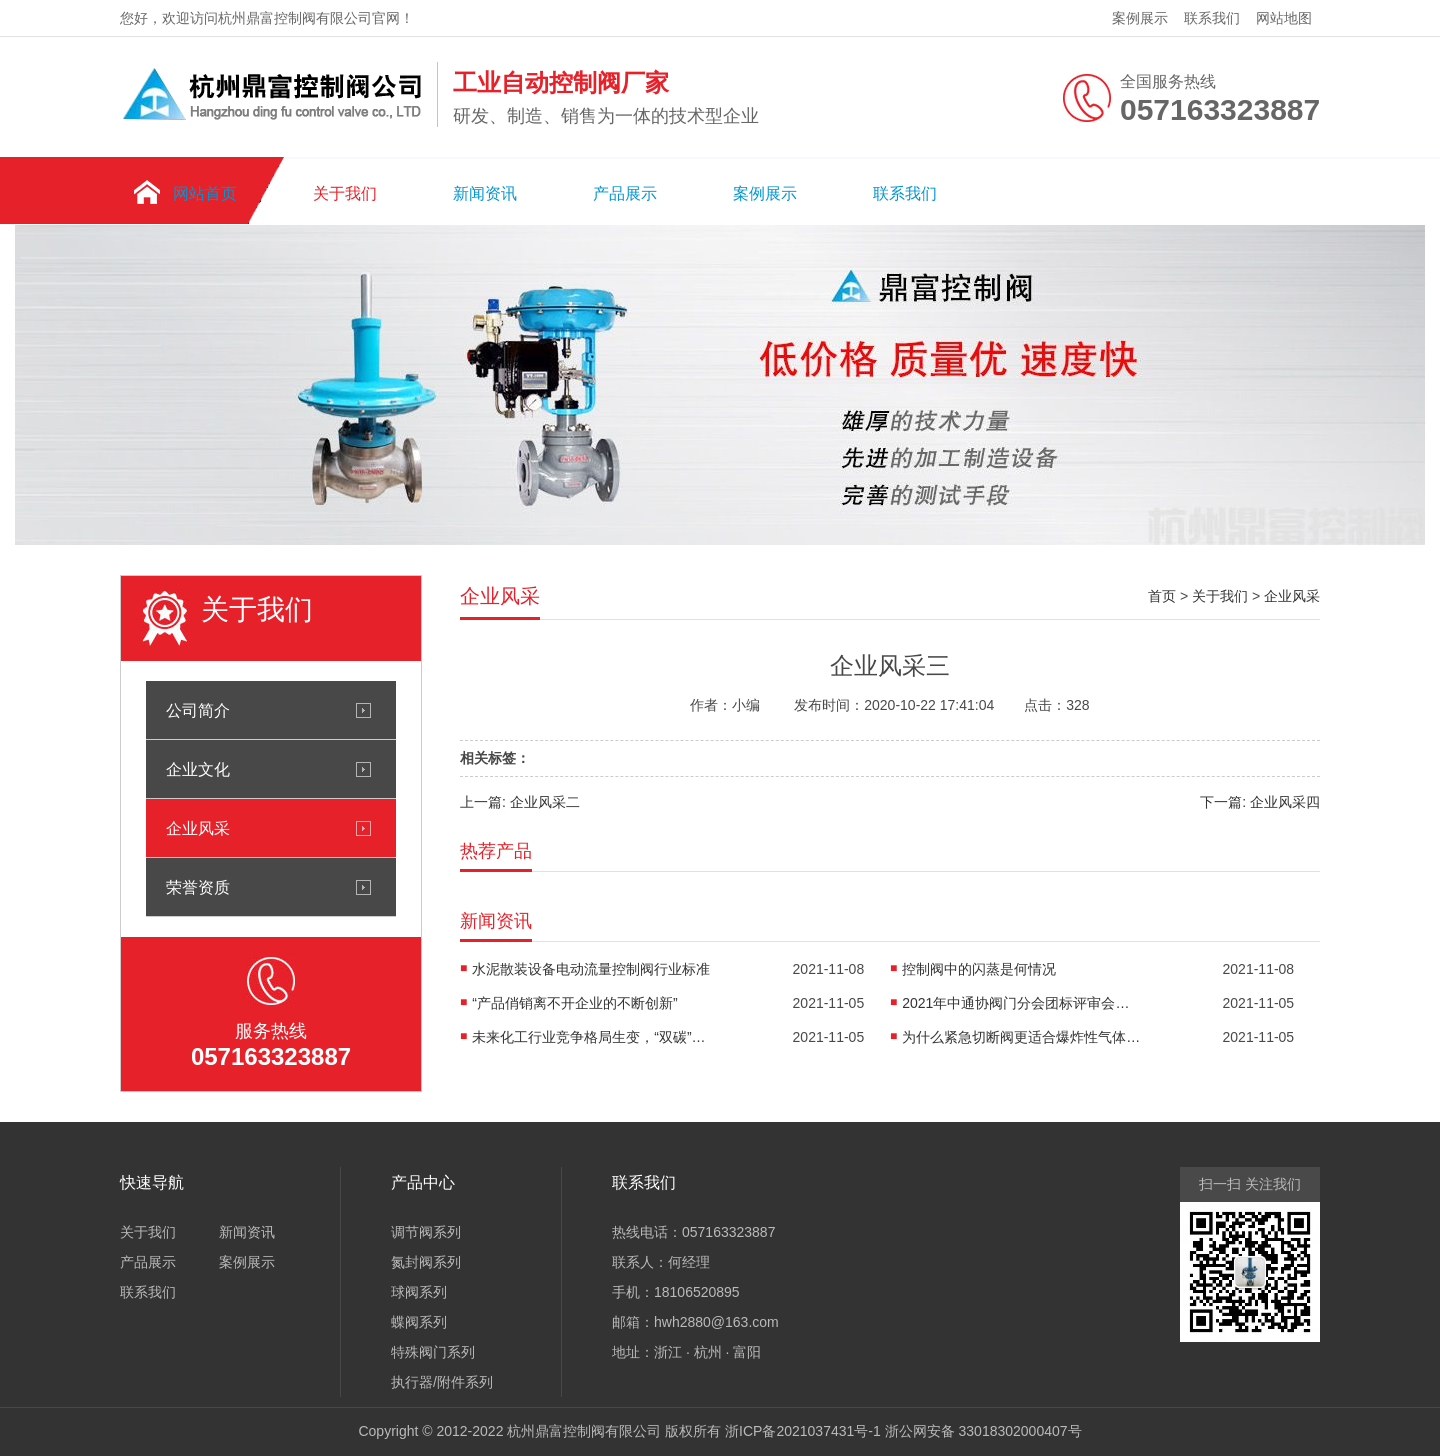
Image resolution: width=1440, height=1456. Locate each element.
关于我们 (345, 193)
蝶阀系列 (419, 1322)
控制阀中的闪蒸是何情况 (979, 969)
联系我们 (1212, 18)
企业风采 (198, 828)
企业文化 (198, 769)
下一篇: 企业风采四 (1260, 802)
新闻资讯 (485, 193)
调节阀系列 (426, 1232)
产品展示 (625, 193)
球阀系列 (419, 1292)
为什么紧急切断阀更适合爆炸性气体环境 (1022, 1037)
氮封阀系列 (426, 1262)
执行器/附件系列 (442, 1382)
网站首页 (205, 193)
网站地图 (1284, 18)
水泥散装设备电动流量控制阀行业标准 (591, 969)
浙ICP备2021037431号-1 (803, 1431)
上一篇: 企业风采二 (520, 802)
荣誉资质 (198, 887)
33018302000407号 (1020, 1431)
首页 (1162, 596)
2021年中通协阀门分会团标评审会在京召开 (1022, 1003)
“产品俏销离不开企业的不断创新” (574, 1003)
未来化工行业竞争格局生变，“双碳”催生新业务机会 (592, 1037)
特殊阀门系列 (433, 1352)
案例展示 (1140, 18)
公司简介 (198, 710)
